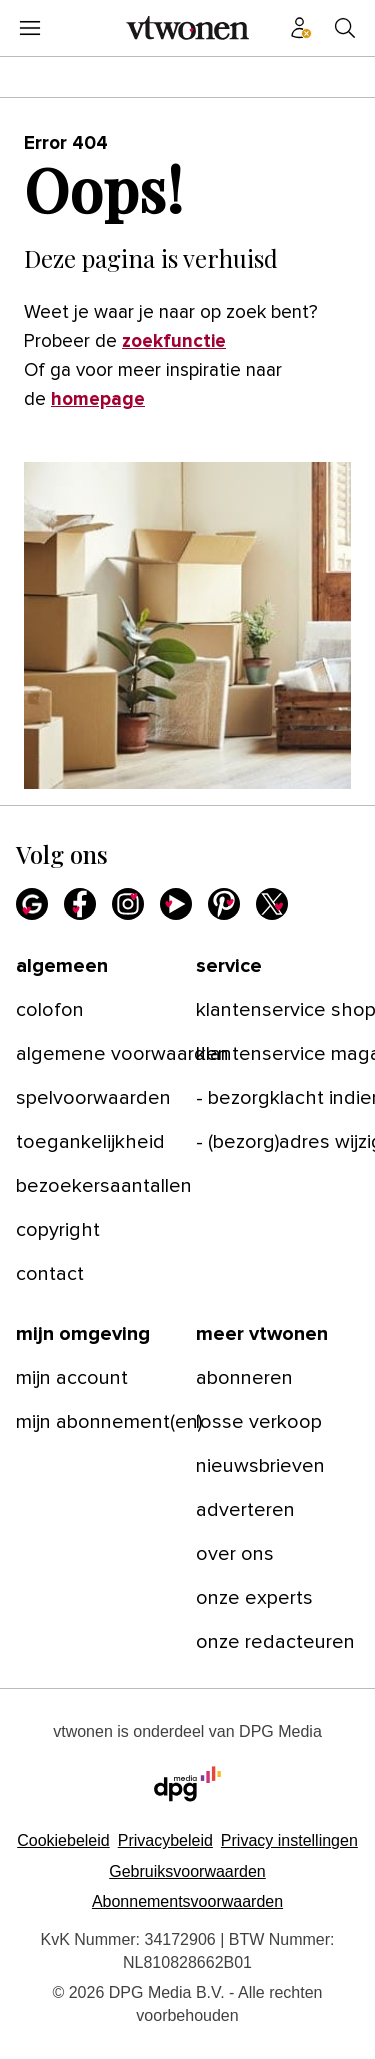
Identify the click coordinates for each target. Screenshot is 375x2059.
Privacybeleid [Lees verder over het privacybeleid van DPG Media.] (165, 1840)
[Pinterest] (224, 904)
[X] (272, 904)
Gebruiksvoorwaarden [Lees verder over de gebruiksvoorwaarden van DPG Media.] (187, 1871)
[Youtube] (176, 904)
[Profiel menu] (301, 28)
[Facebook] (80, 904)
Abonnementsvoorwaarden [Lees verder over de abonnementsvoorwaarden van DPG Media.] (187, 1901)
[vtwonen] (188, 28)
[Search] (345, 28)
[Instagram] (128, 904)
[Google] (32, 904)
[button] (289, 1840)
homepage (98, 399)
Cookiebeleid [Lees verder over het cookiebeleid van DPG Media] (63, 1840)
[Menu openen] (30, 28)
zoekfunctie (174, 341)
